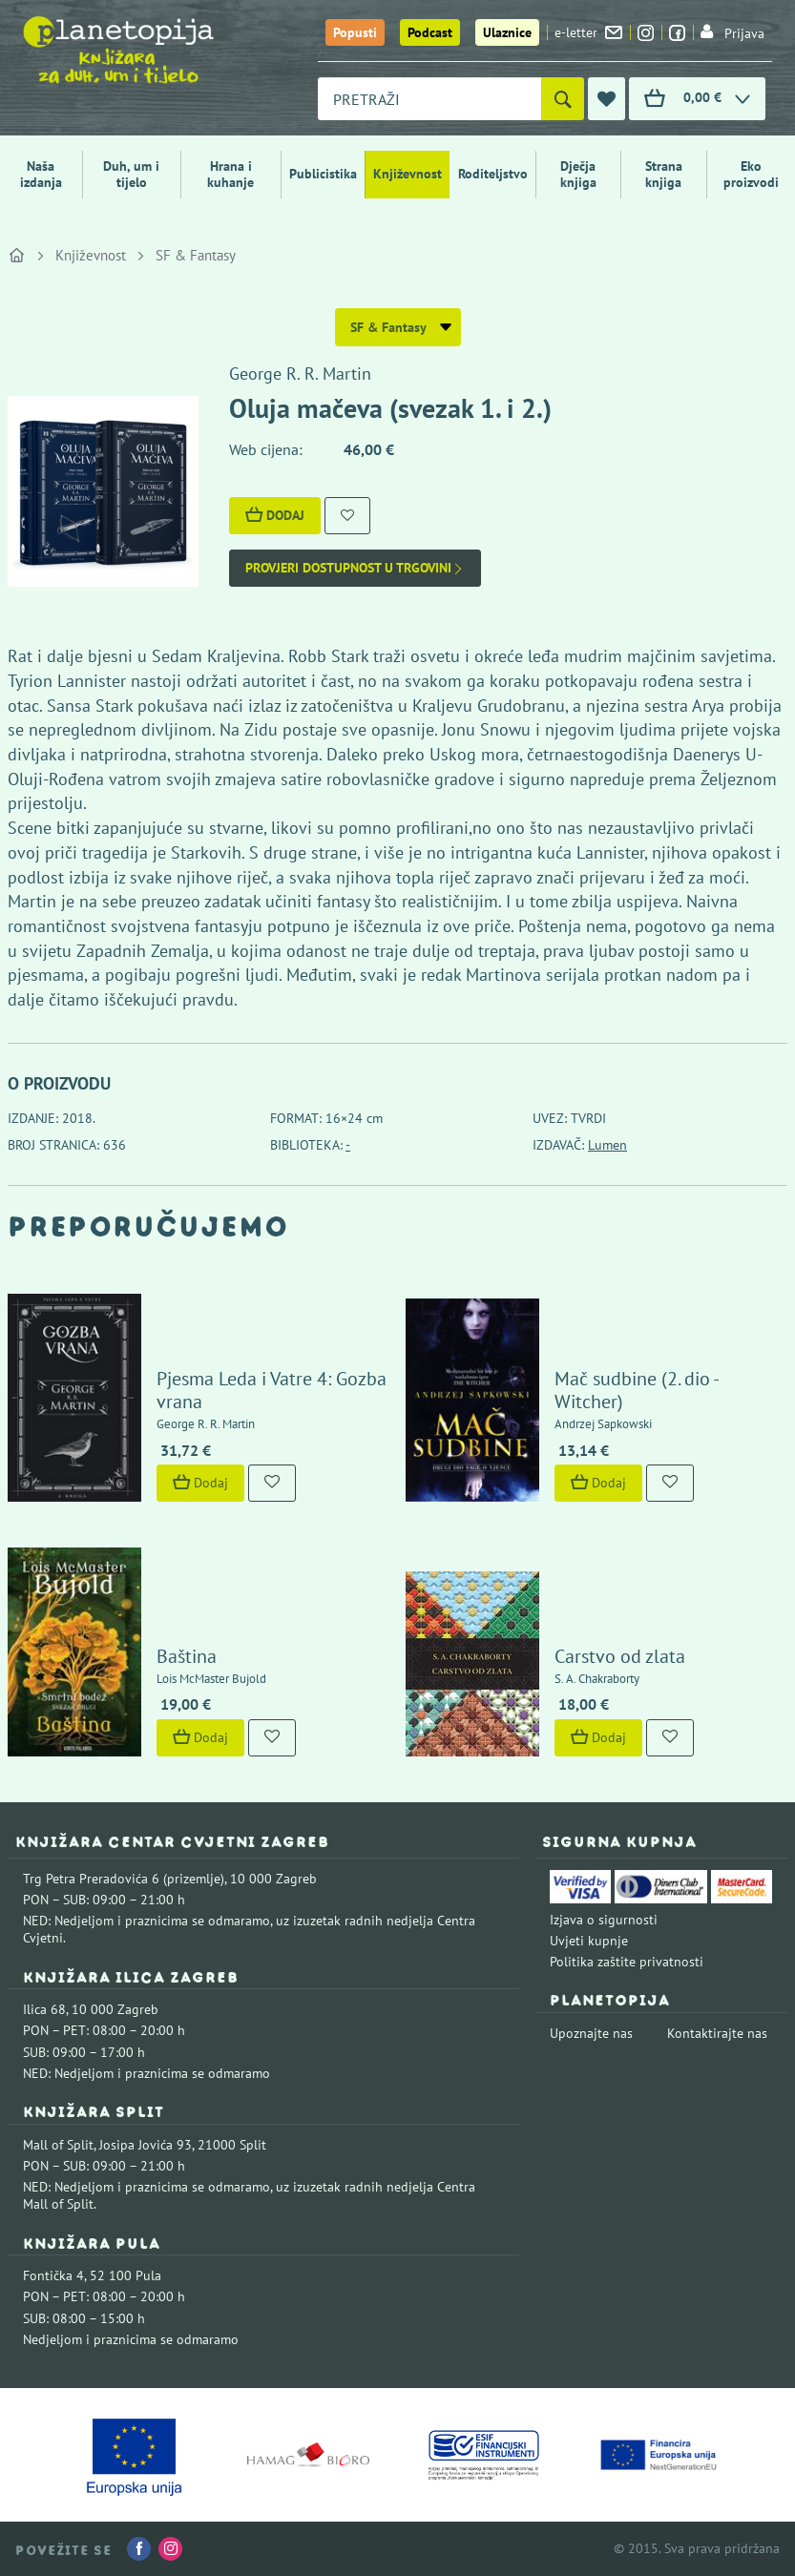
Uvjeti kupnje (589, 1940)
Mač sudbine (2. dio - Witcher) (636, 1390)
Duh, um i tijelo (131, 174)
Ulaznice (507, 32)
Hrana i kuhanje (230, 174)
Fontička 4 (53, 2275)
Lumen (607, 1144)
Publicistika (323, 173)
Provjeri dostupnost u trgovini (355, 568)
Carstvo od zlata (619, 1656)
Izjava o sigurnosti (604, 1919)
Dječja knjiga (578, 174)
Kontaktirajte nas (717, 2033)
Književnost (407, 173)
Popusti (355, 32)
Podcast (430, 32)
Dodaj (274, 515)
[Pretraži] (562, 98)
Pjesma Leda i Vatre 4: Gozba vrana (272, 1390)
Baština (187, 1656)
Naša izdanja (41, 174)
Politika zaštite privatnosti (626, 1961)
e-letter (588, 32)
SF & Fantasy (196, 255)
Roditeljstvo (493, 173)
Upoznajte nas (591, 2033)
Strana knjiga (663, 174)
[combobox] (429, 98)
